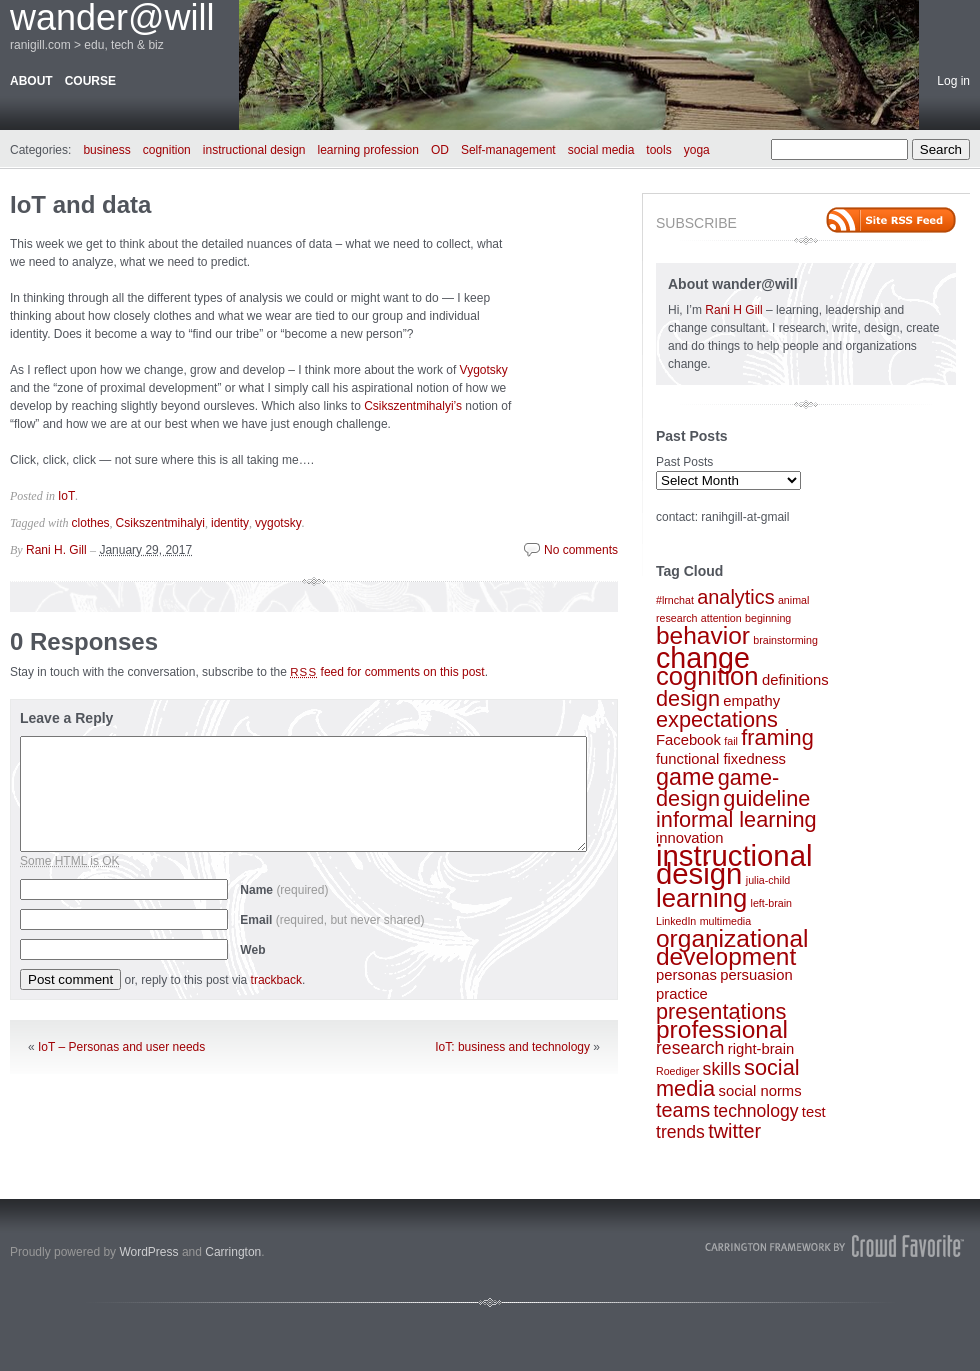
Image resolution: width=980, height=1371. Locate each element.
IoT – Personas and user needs (121, 1047)
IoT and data (80, 204)
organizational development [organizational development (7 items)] (732, 947)
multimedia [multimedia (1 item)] (726, 921)
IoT (66, 496)
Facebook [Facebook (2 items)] (688, 740)
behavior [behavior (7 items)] (703, 635)
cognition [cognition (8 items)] (707, 676)
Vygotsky (484, 370)
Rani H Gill (735, 310)
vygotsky (278, 523)
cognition (167, 150)
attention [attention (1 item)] (721, 618)
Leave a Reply (66, 718)
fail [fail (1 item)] (731, 741)
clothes (91, 523)
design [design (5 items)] (688, 698)
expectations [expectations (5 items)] (717, 719)
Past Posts (684, 462)
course (90, 81)
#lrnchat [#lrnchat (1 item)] (675, 600)
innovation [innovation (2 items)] (689, 838)
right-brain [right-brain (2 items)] (761, 1049)
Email (332, 920)
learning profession (368, 150)
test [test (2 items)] (814, 1112)
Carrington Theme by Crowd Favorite (835, 1246)
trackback (276, 980)
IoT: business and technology (512, 1047)
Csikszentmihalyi (160, 523)
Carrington (233, 1252)
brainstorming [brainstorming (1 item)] (785, 640)
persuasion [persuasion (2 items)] (756, 975)
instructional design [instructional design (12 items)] (734, 864)
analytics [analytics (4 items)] (735, 597)
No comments (581, 550)
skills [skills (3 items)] (722, 1069)
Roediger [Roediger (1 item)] (677, 1071)
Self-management (508, 150)
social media (601, 150)
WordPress (148, 1252)
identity (230, 523)
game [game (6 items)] (685, 777)
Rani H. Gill (56, 550)
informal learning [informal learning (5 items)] (736, 819)
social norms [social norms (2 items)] (760, 1091)
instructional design (254, 150)
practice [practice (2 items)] (682, 994)
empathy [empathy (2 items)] (751, 701)
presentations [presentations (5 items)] (721, 1011)
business (106, 150)
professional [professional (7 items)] (722, 1029)
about (31, 81)
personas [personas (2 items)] (686, 975)
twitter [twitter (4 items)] (734, 1131)
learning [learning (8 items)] (701, 898)
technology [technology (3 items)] (755, 1111)
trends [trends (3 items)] (680, 1132)
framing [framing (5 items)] (777, 737)
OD (440, 150)
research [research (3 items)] (690, 1048)
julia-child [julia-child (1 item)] (768, 880)
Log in (953, 81)
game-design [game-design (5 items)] (717, 788)
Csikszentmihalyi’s (413, 406)
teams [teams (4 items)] (683, 1110)
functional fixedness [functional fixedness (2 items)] (721, 759)
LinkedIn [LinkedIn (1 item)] (676, 921)
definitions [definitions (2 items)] (795, 680)
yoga (697, 150)
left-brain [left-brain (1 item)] (771, 903)
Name (284, 890)
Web (252, 950)
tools (658, 150)
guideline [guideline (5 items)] (766, 798)
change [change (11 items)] (703, 658)
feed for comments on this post (387, 672)
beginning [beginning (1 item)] (768, 618)
